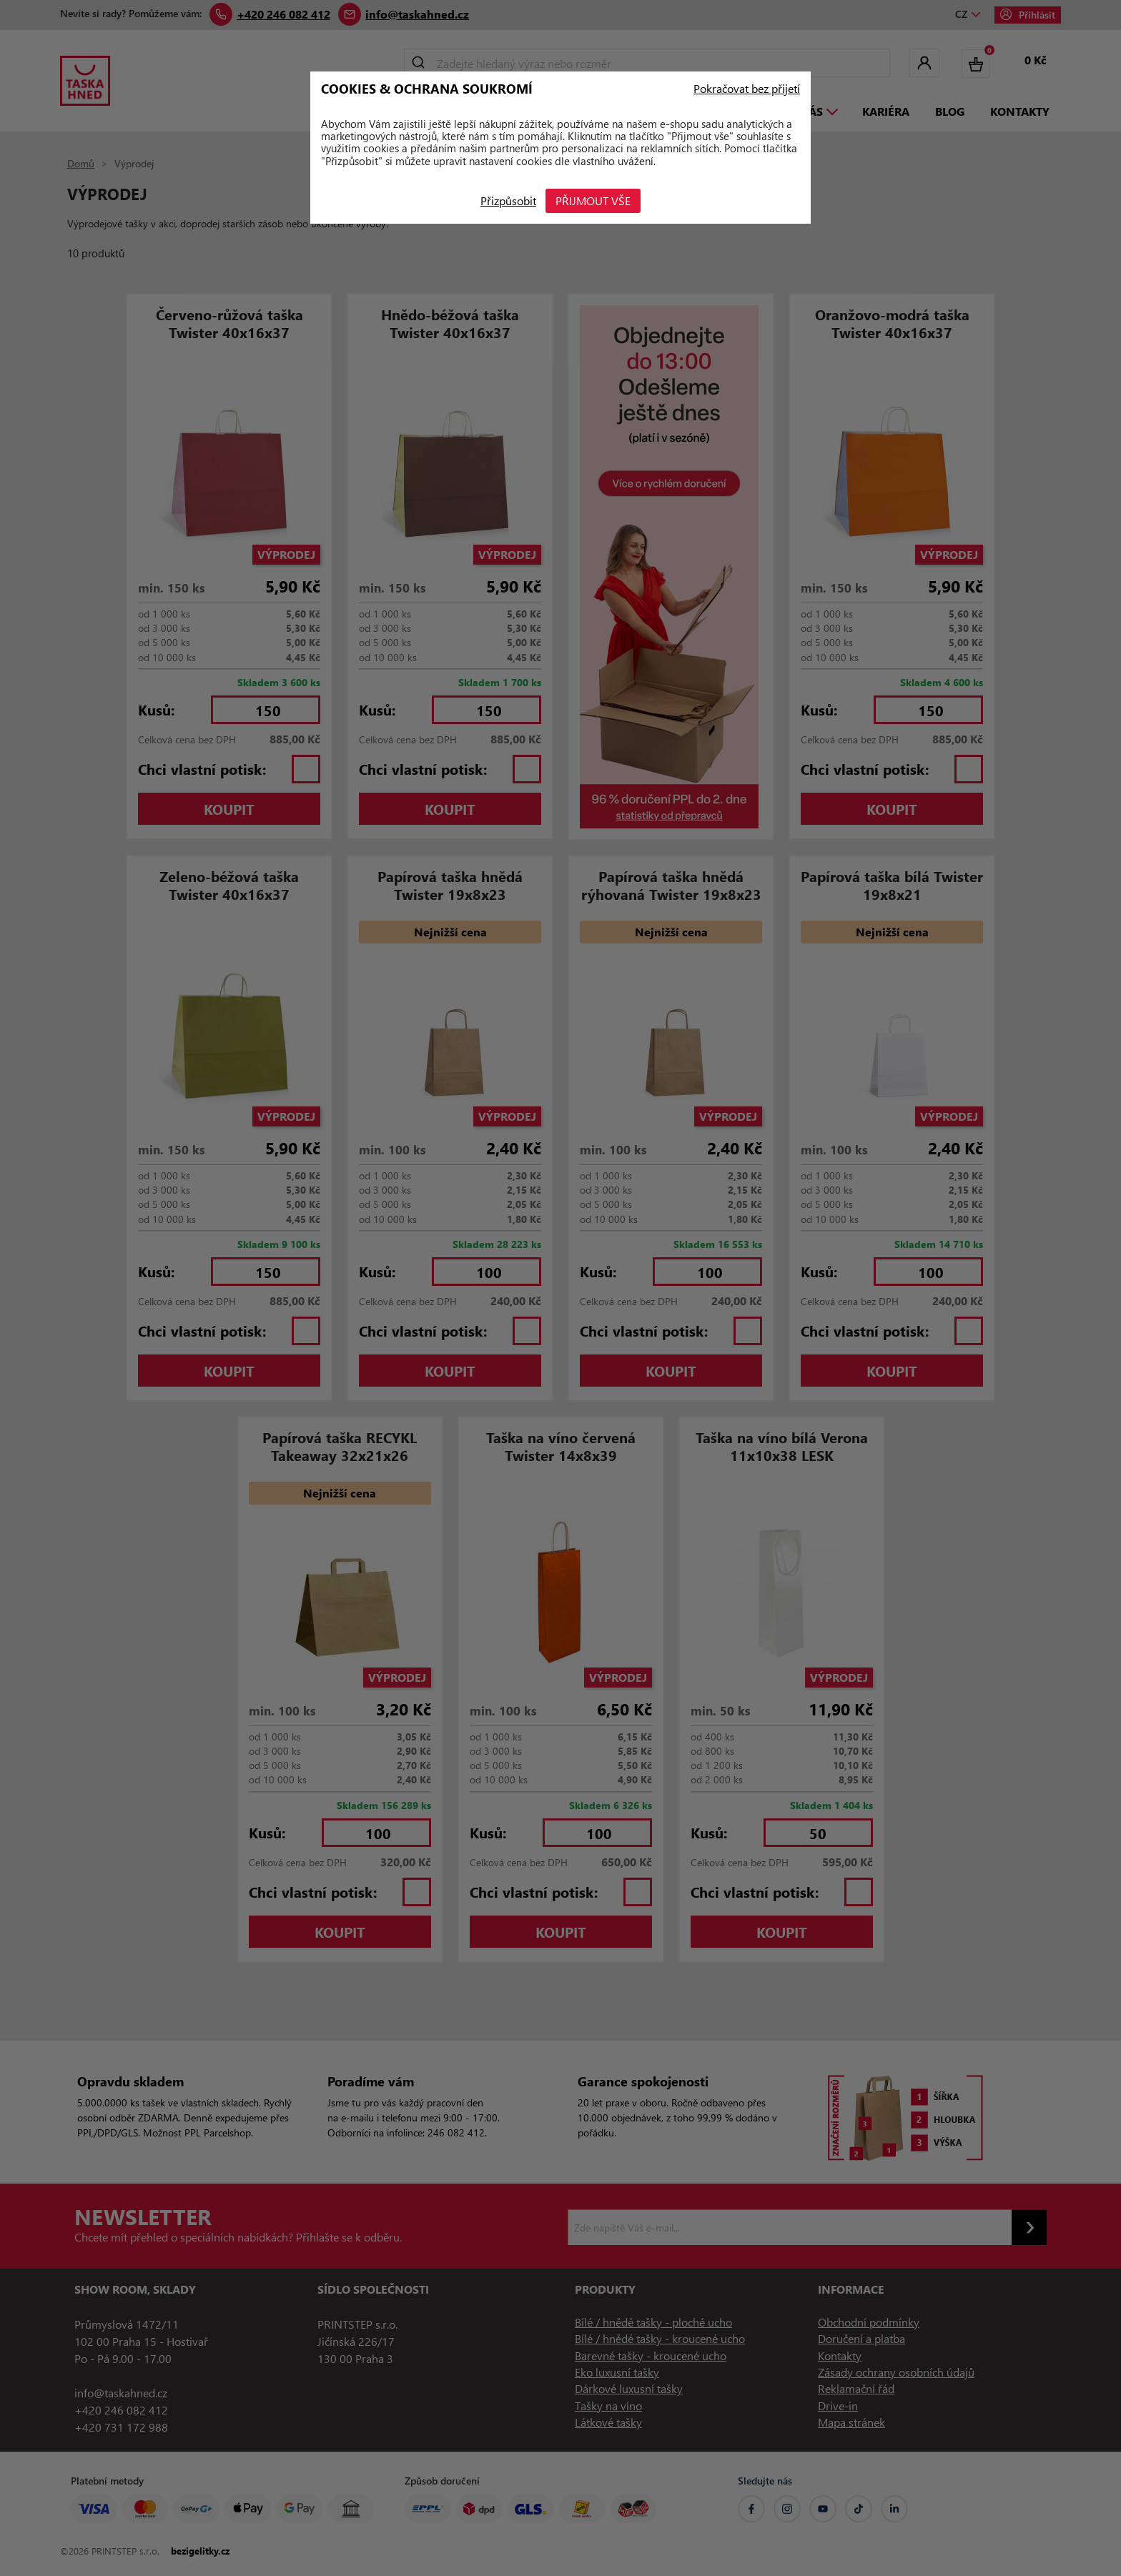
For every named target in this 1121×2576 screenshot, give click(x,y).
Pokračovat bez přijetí (746, 88)
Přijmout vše (595, 200)
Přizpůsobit (506, 200)
